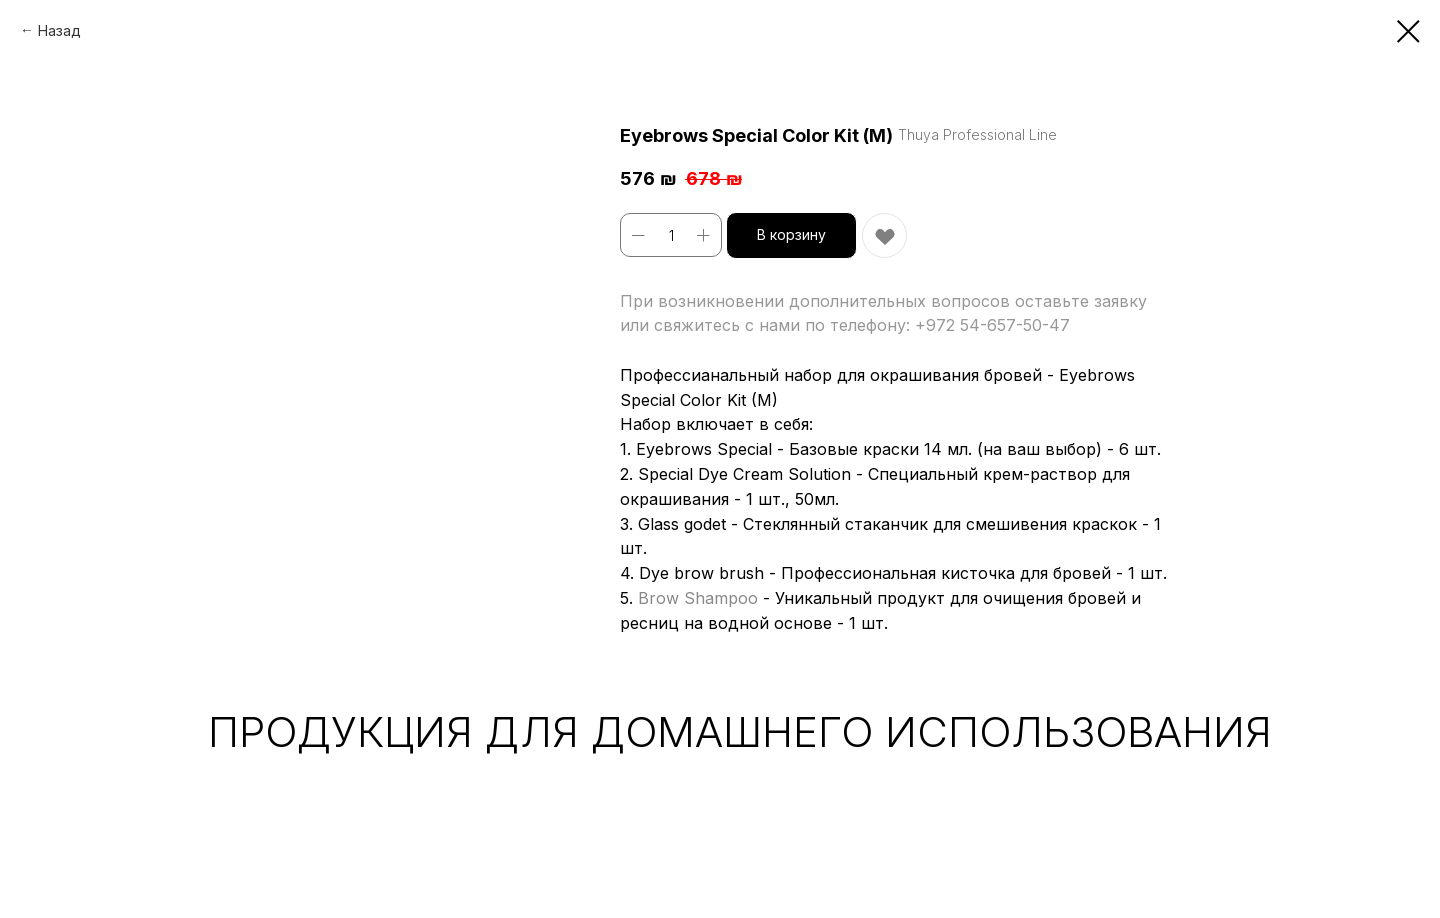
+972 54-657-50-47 (990, 325)
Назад (59, 30)
